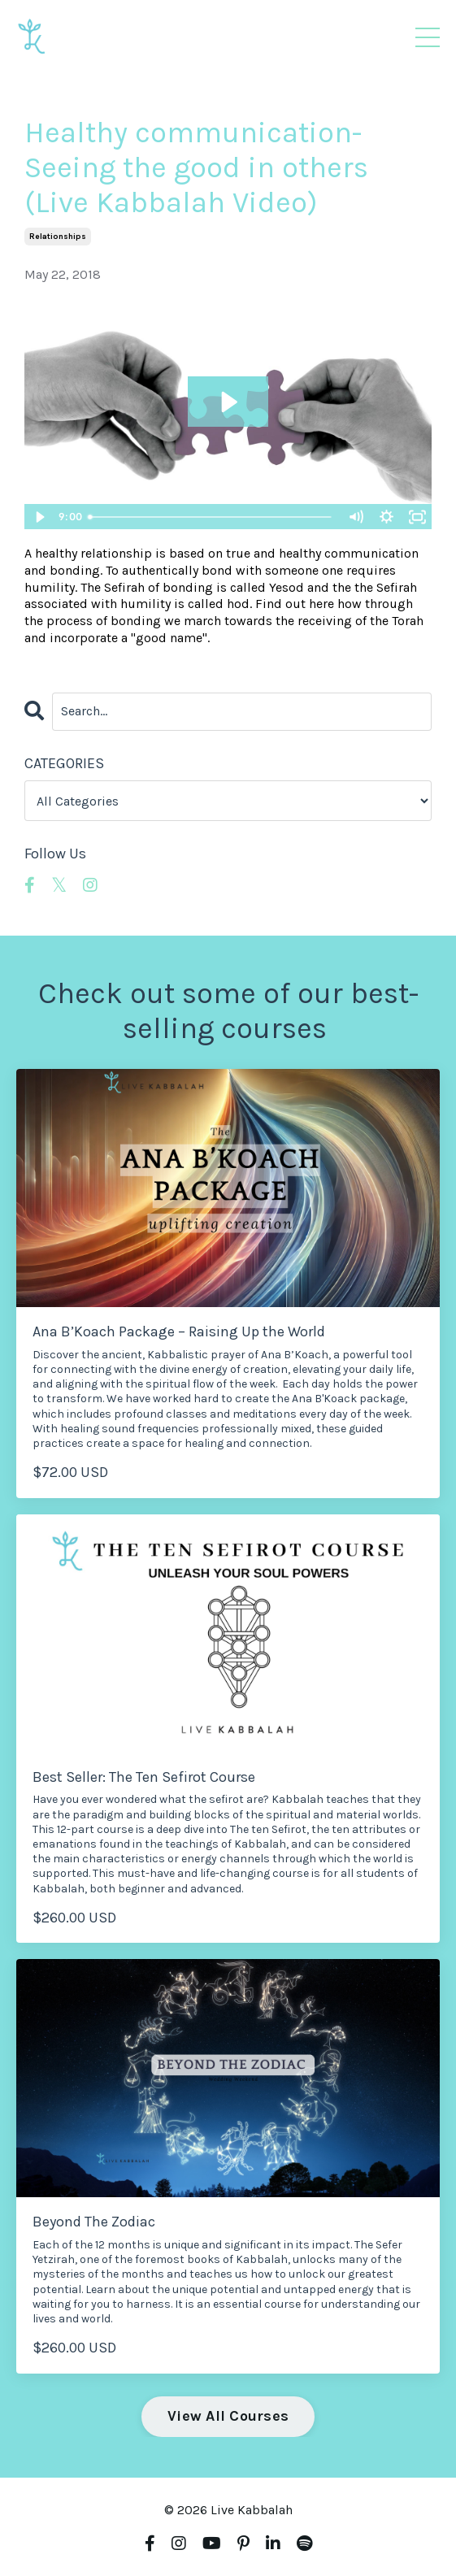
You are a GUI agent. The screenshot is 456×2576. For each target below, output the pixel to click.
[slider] (210, 517)
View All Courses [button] (228, 2416)
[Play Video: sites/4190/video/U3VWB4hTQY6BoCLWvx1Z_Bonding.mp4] (227, 402)
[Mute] (355, 517)
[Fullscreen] (417, 517)
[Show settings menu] (386, 517)
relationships (57, 236)
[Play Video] (39, 517)
